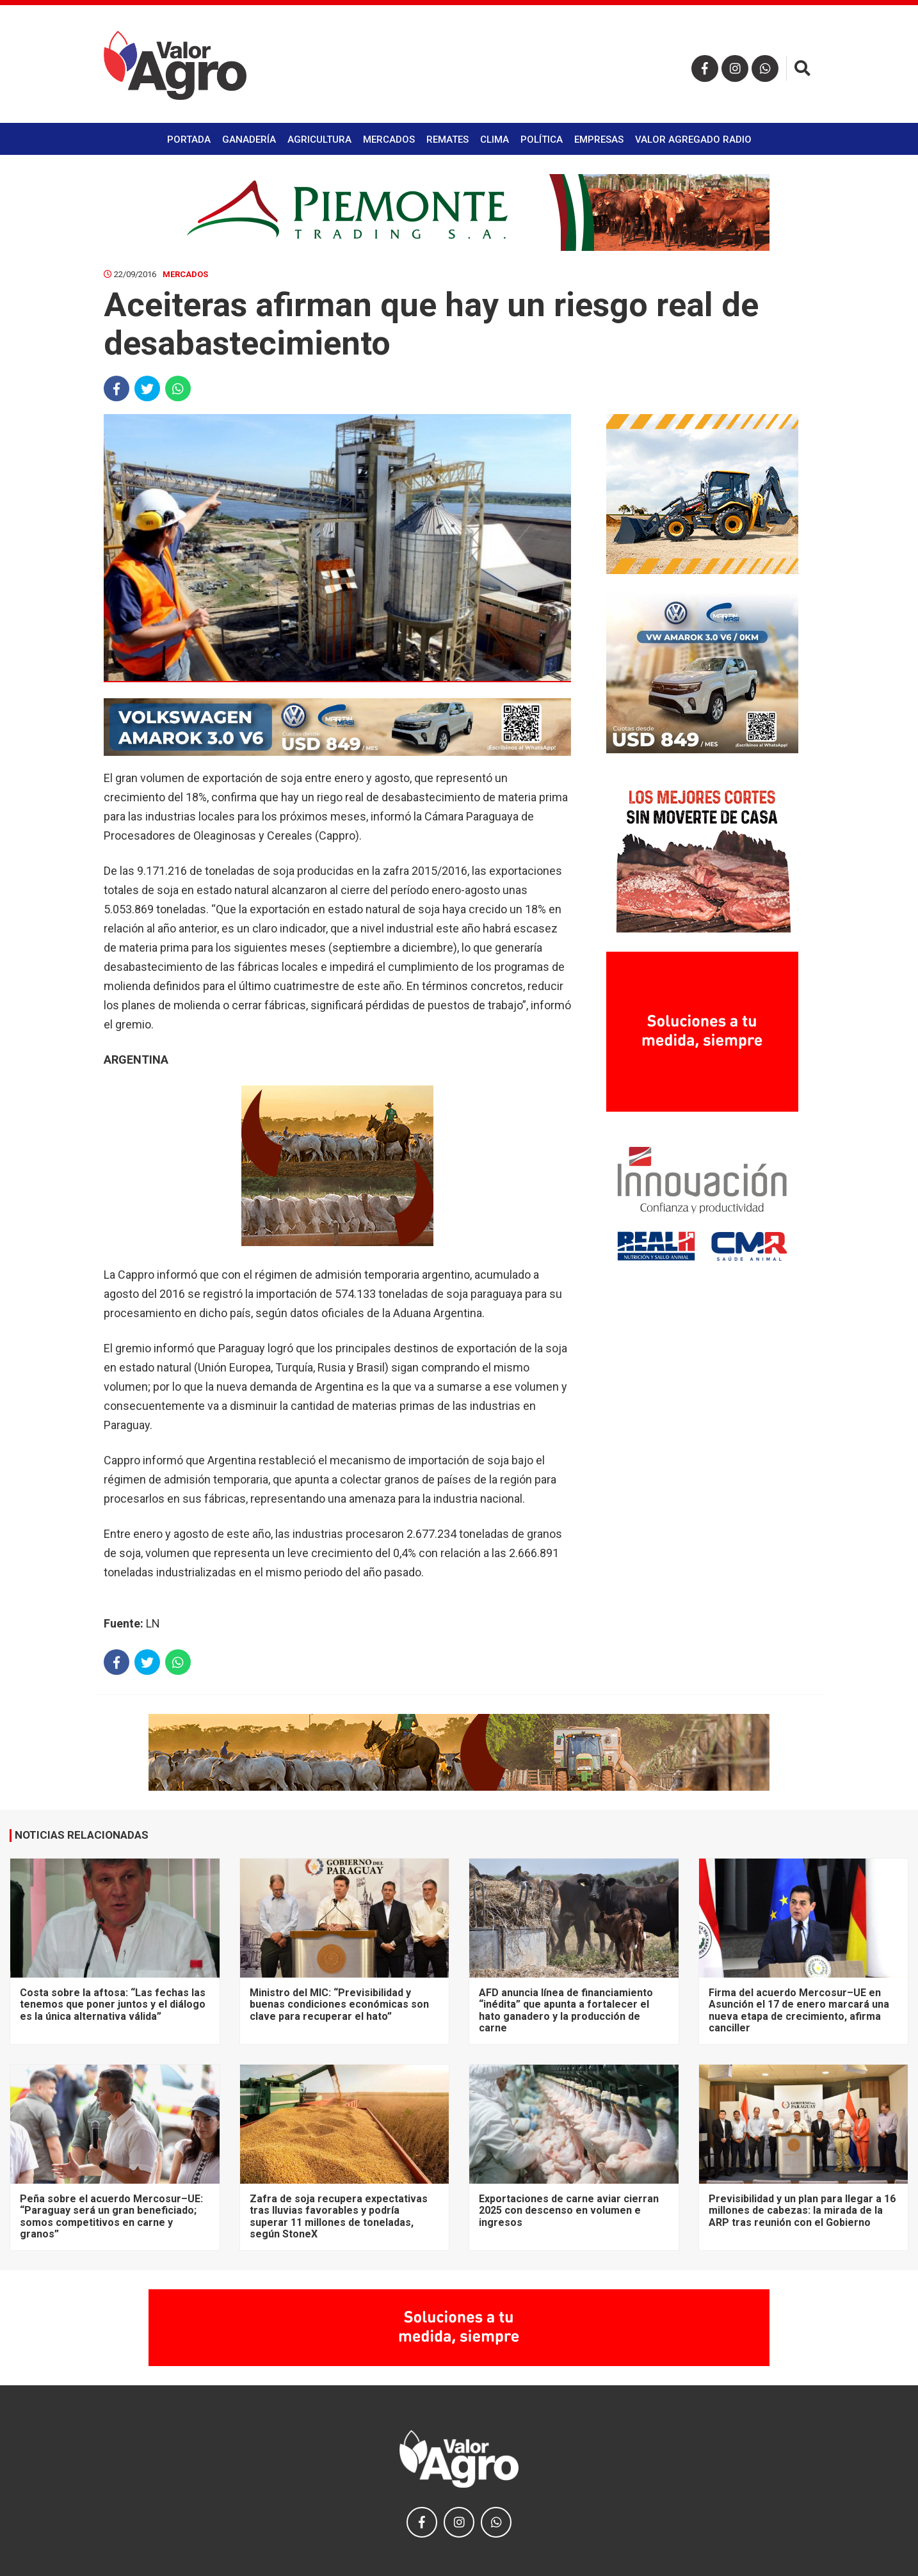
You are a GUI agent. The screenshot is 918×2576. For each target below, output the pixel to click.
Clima (494, 139)
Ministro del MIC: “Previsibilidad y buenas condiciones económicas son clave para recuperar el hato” (339, 2004)
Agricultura (319, 139)
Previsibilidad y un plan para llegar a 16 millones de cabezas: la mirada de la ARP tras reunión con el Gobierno (802, 2210)
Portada (189, 139)
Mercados (389, 139)
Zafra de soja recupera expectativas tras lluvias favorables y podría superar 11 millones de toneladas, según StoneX (339, 2216)
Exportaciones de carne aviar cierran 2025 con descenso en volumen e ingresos (569, 2210)
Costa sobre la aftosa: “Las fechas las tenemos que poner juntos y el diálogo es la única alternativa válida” (112, 2004)
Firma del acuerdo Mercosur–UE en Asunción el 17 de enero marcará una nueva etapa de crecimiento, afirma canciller (799, 2010)
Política (541, 139)
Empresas (599, 139)
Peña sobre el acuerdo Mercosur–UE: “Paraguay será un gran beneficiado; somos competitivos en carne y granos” (111, 2216)
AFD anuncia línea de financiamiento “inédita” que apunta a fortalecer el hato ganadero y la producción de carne (566, 2010)
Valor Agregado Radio (693, 139)
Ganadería (249, 139)
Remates (447, 139)
